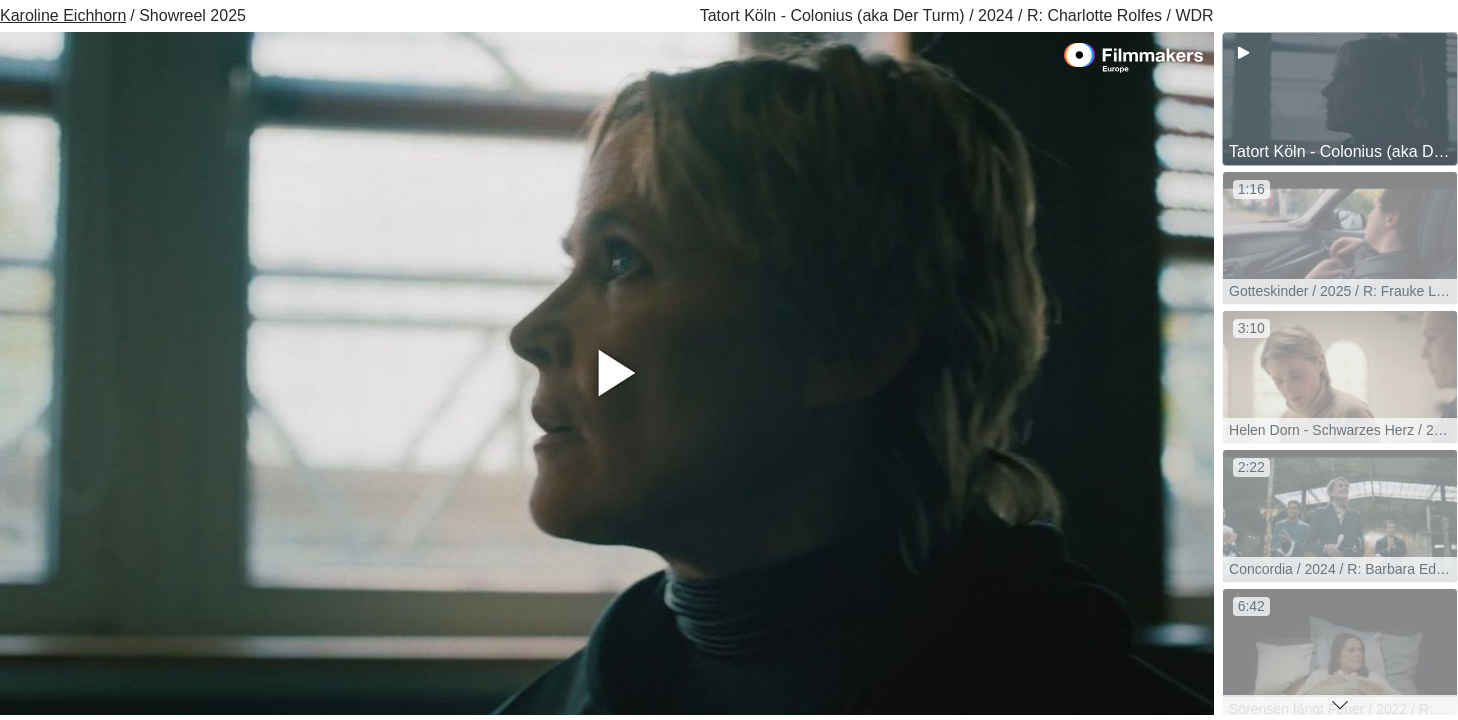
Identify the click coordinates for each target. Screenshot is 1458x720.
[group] (1340, 99)
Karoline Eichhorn (63, 15)
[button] (1340, 705)
